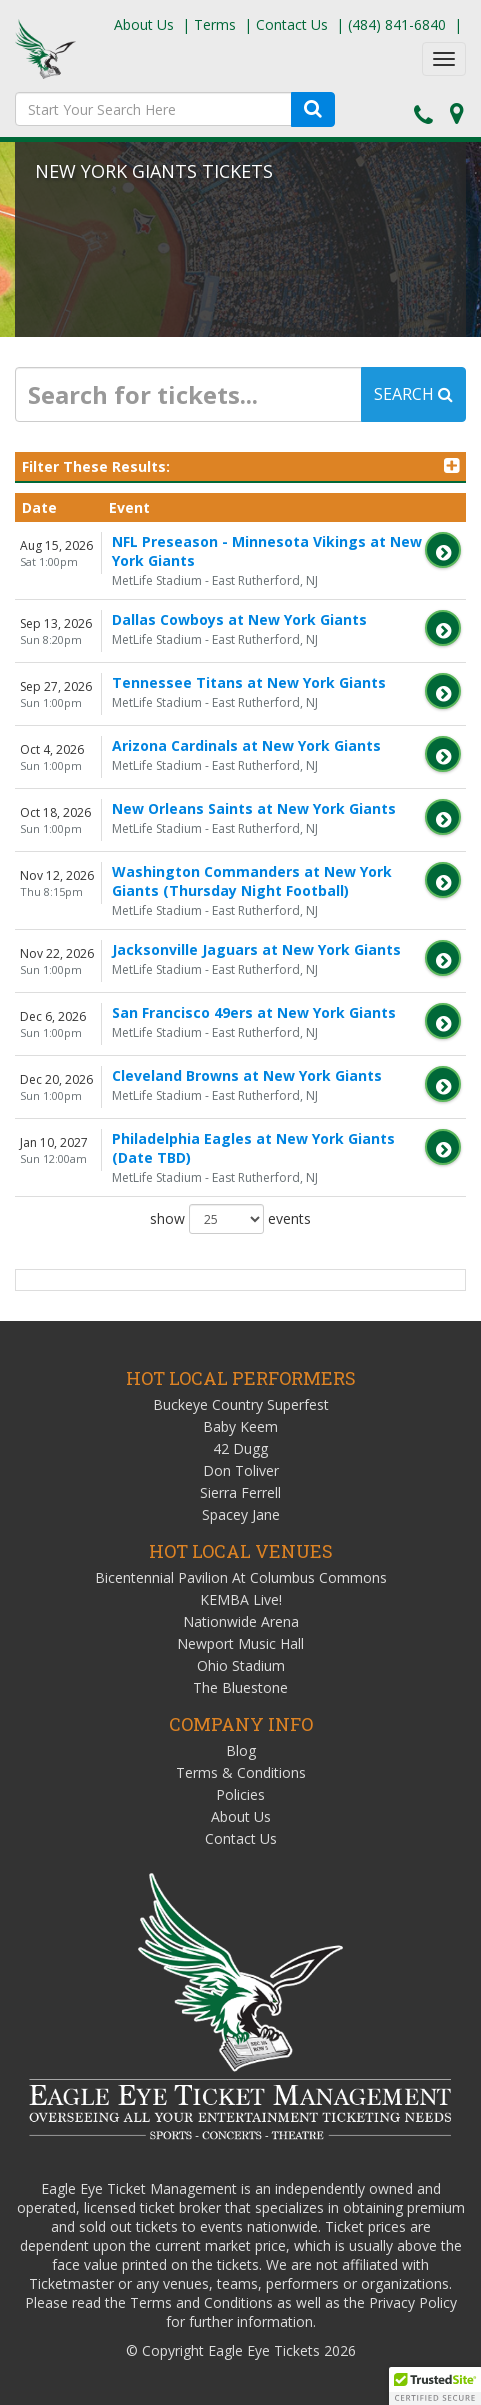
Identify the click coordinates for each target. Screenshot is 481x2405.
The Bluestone (240, 1687)
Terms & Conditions (241, 1772)
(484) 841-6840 (397, 24)
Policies (240, 1794)
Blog (241, 1750)
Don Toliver (241, 1470)
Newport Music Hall (240, 1643)
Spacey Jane (241, 1514)
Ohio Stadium (241, 1665)
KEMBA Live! (241, 1599)
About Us (144, 24)
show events (230, 1219)
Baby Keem (240, 1426)
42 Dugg (240, 1448)
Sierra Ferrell (240, 1492)
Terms (215, 24)
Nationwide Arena (241, 1621)
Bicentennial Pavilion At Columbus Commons (241, 1577)
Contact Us (292, 24)
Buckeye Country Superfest (241, 1404)
